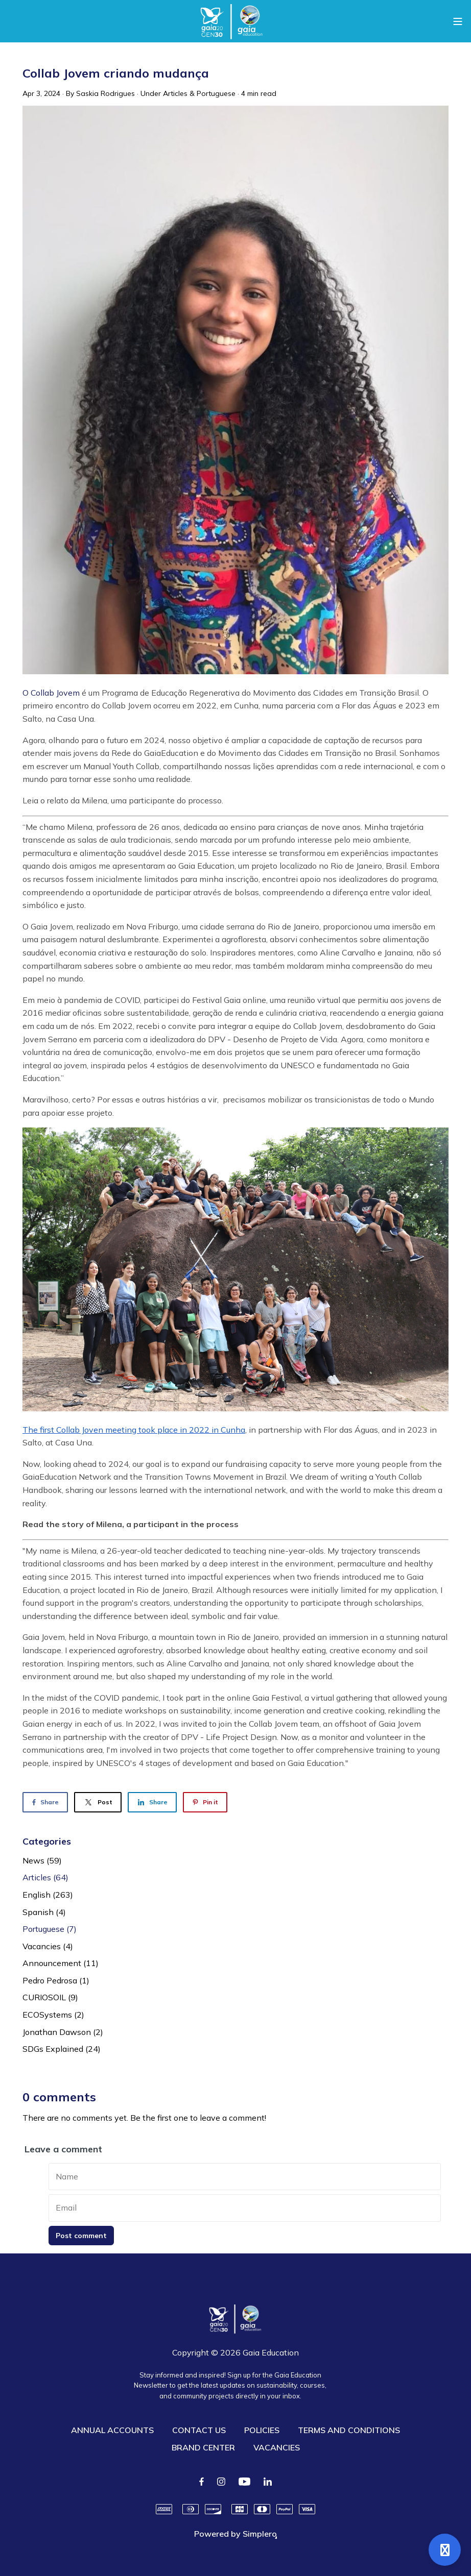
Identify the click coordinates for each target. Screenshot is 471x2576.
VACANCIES (276, 2447)
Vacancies (47, 1946)
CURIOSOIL (50, 1997)
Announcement (60, 1963)
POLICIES (261, 2430)
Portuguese (216, 93)
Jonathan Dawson (62, 2032)
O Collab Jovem (51, 693)
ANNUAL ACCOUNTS (112, 2430)
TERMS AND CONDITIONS (349, 2430)
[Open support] (445, 2550)
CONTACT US (199, 2430)
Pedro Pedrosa (55, 1980)
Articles (175, 93)
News (42, 1860)
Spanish (44, 1912)
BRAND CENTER (203, 2447)
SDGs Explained (61, 2049)
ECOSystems (53, 2014)
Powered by (235, 2534)
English (47, 1895)
